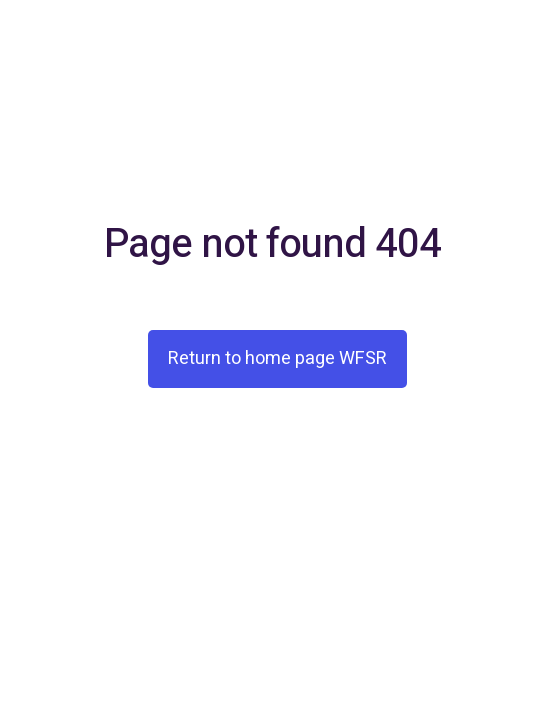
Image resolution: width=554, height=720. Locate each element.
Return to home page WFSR (277, 358)
